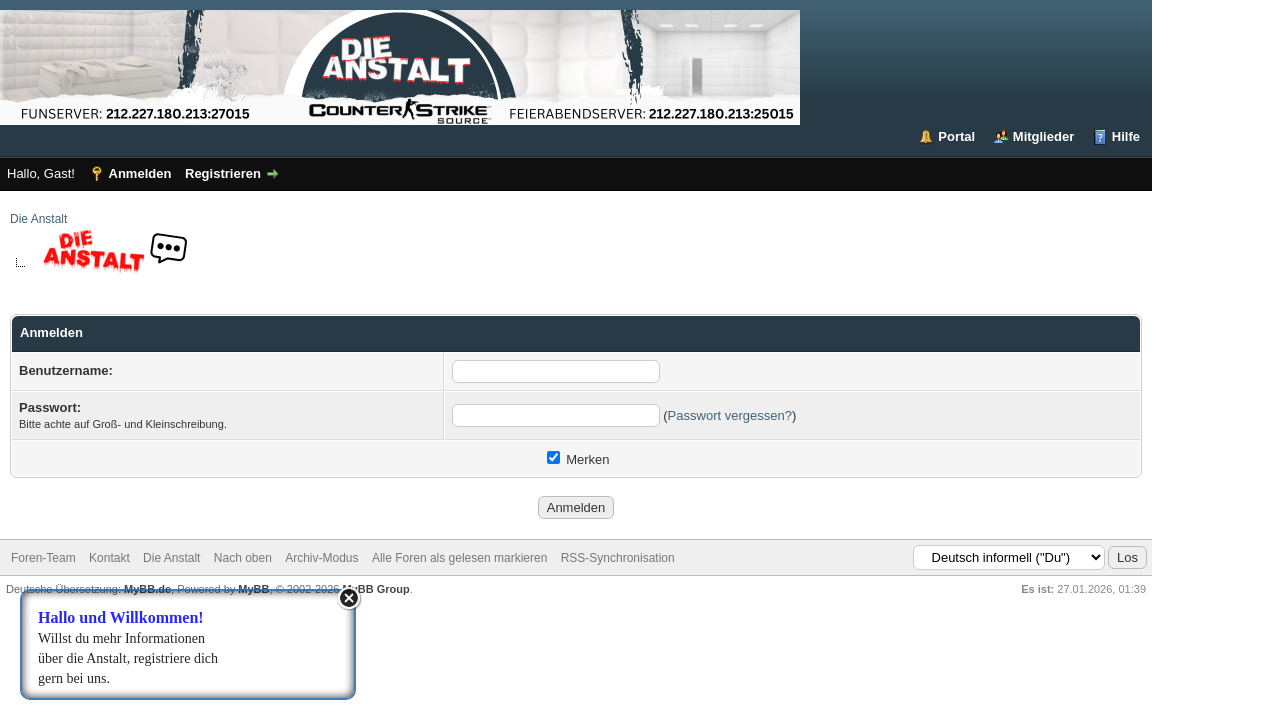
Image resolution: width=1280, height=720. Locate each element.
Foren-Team (43, 558)
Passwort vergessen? (730, 415)
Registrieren (223, 173)
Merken (578, 459)
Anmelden (140, 173)
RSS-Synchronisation (618, 558)
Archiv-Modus (321, 558)
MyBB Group (375, 589)
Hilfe (1126, 136)
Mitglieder (1043, 136)
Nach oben (243, 558)
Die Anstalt (38, 219)
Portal (956, 136)
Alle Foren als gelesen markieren (459, 558)
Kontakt (109, 558)
